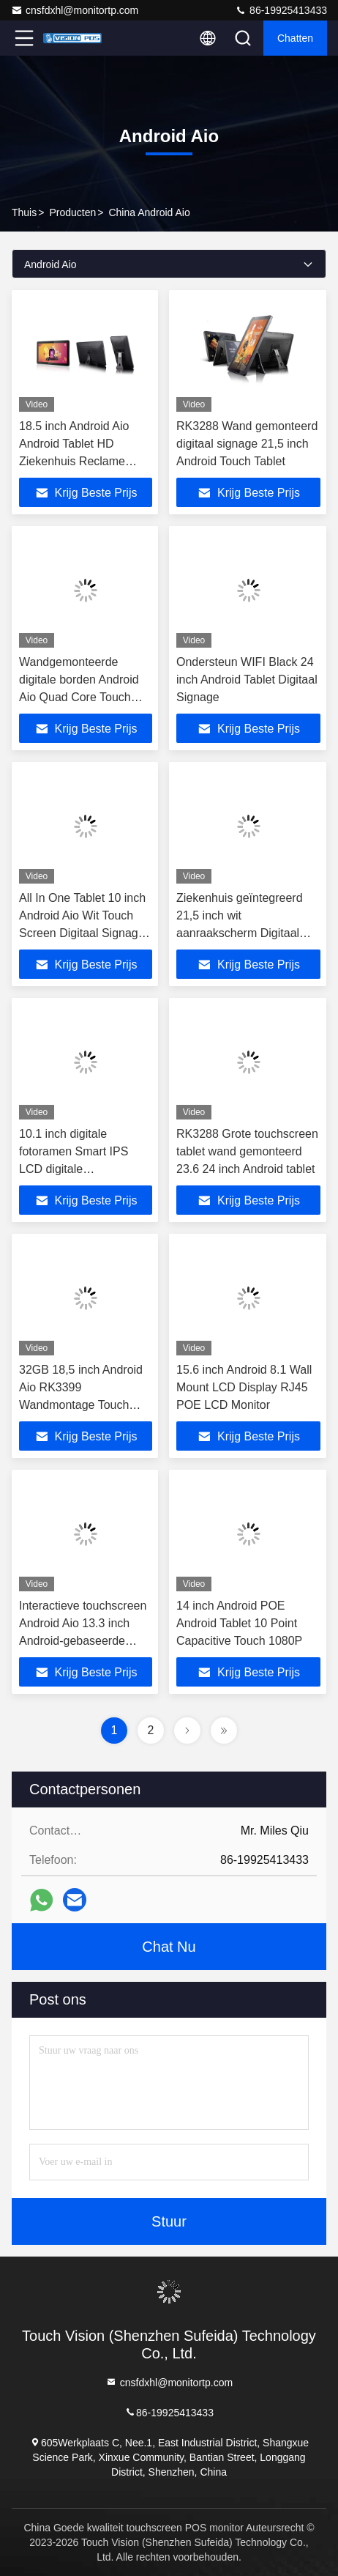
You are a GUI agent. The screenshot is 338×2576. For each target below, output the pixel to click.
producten (72, 212)
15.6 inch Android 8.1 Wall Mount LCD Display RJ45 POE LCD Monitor (244, 1387)
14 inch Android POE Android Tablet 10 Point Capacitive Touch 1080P (239, 1623)
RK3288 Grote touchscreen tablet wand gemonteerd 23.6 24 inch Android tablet (247, 1151)
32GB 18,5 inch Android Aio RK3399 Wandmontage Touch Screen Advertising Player (81, 1404)
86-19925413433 (281, 10)
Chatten (295, 38)
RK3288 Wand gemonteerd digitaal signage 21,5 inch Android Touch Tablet (247, 443)
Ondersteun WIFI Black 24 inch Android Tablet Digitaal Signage (247, 679)
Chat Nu (168, 1947)
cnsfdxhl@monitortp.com (74, 10)
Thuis (24, 212)
